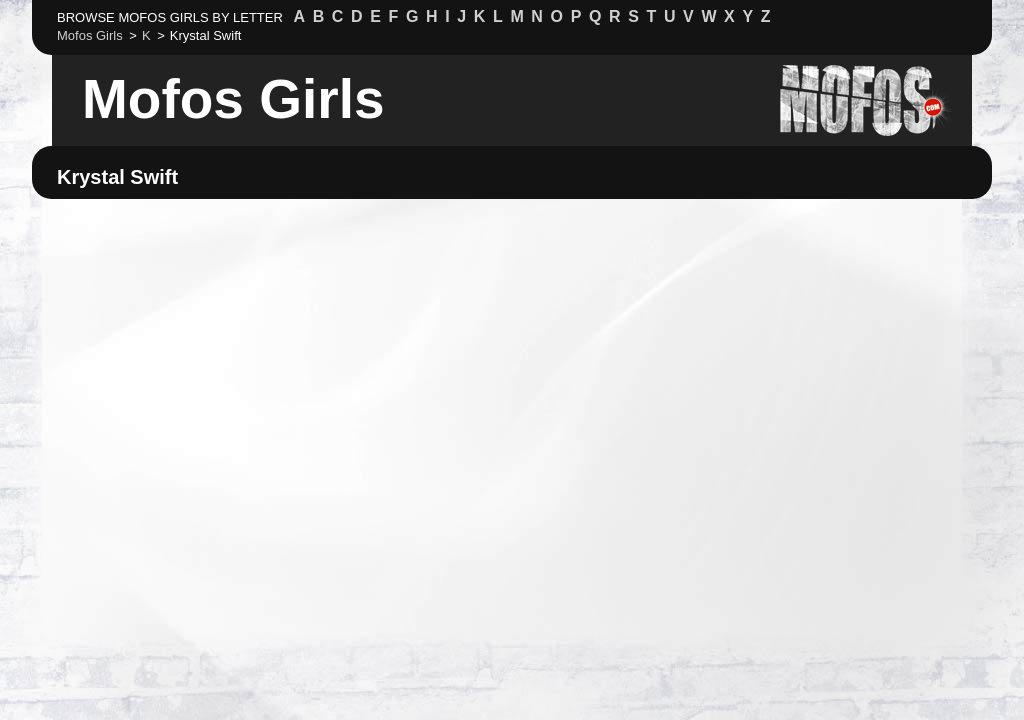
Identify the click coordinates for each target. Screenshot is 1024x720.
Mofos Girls (233, 99)
